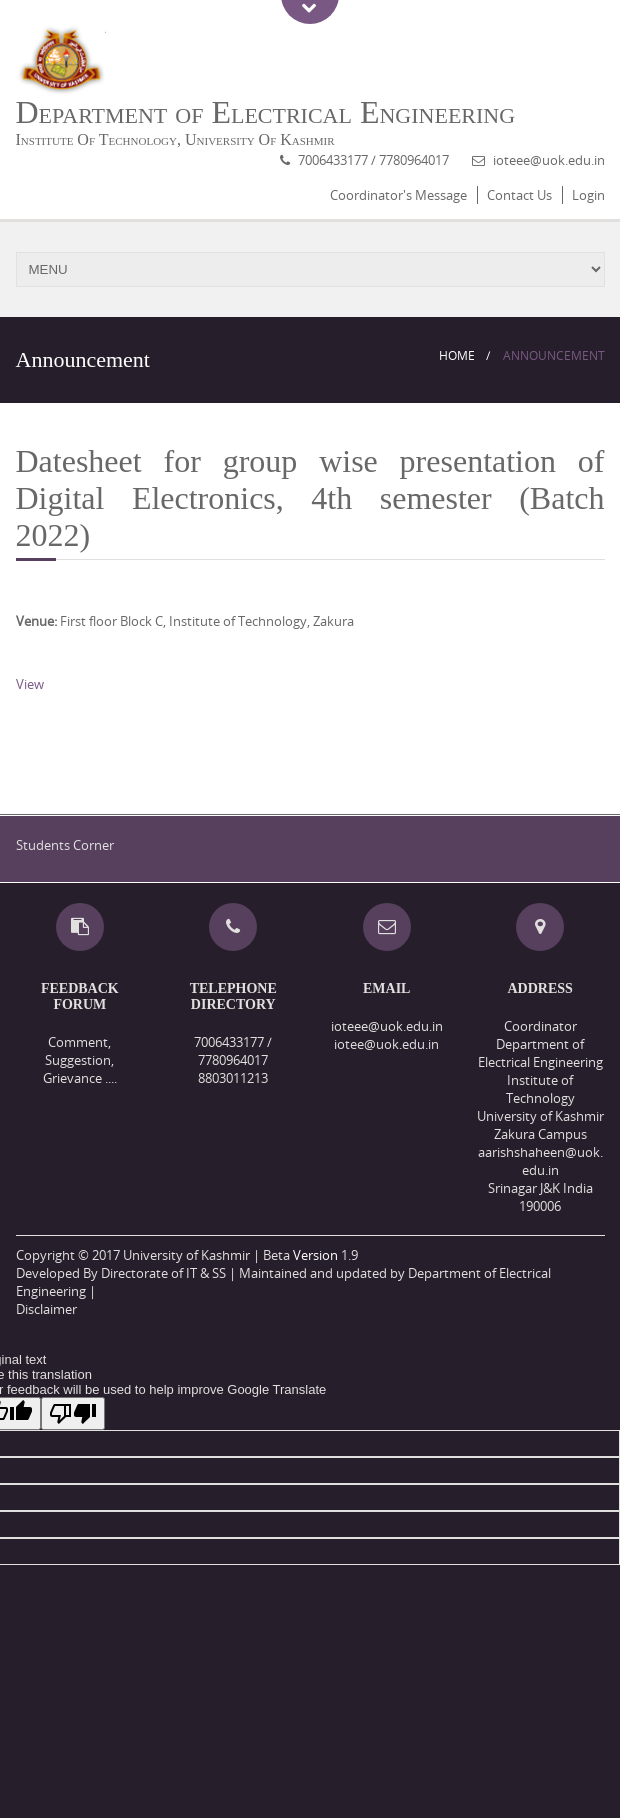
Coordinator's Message (398, 195)
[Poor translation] (73, 1413)
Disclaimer (46, 1309)
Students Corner (65, 845)
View (30, 684)
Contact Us (519, 195)
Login (588, 195)
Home (457, 355)
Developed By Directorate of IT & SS (121, 1273)
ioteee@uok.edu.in (549, 160)
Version (315, 1255)
